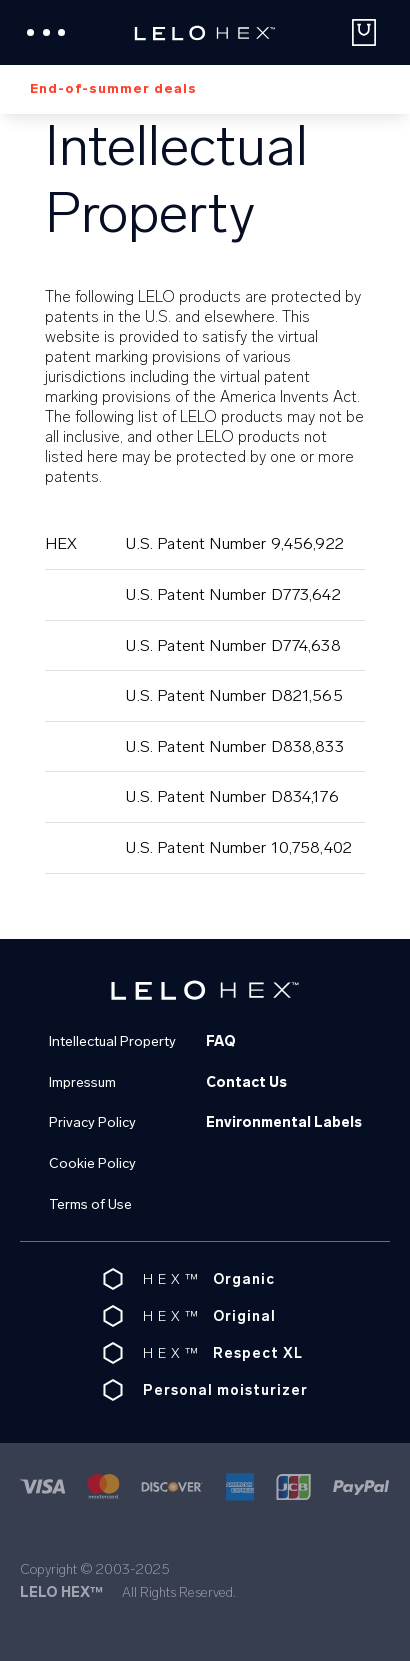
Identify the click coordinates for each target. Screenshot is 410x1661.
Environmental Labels (284, 1122)
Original (244, 1316)
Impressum (82, 1082)
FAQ (221, 1041)
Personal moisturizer (225, 1390)
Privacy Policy (92, 1122)
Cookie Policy (92, 1163)
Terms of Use (90, 1204)
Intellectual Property (112, 1041)
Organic (244, 1279)
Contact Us (246, 1082)
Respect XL (258, 1353)
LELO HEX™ (61, 1592)
